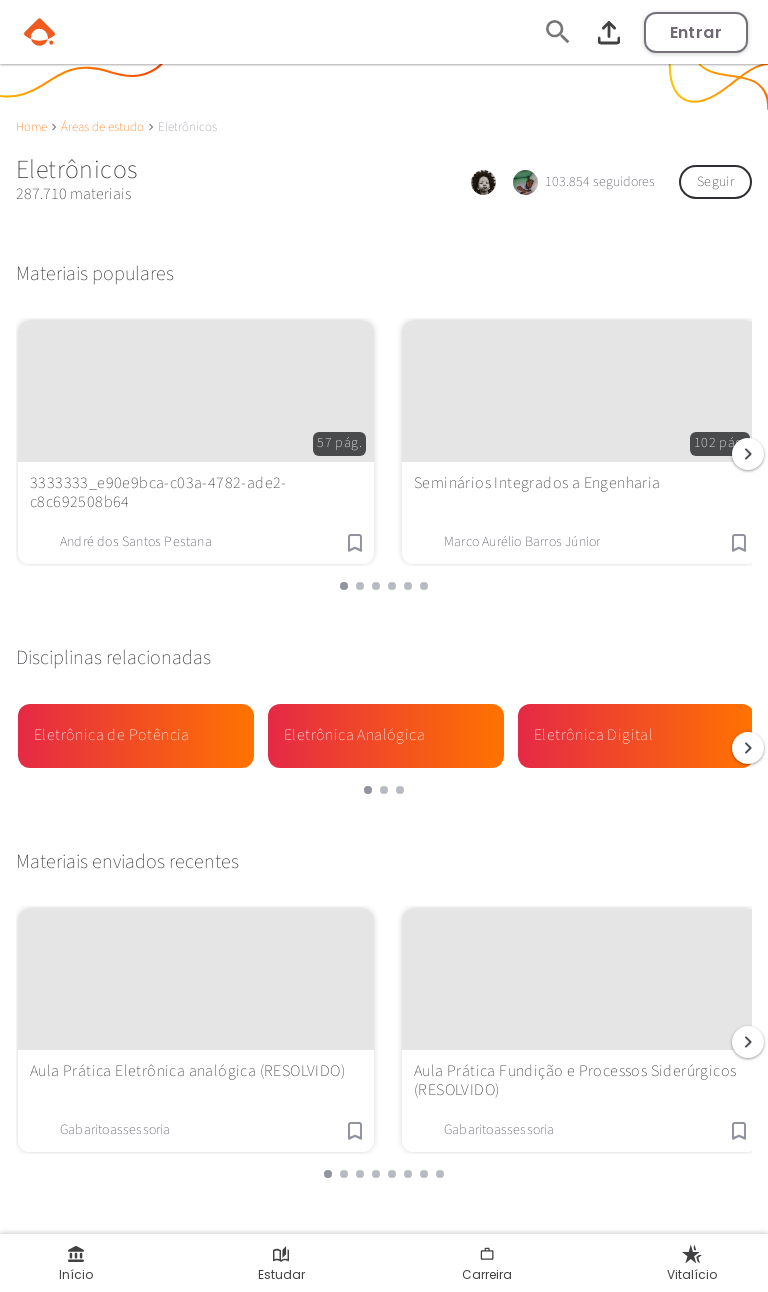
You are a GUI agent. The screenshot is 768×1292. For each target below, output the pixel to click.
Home (31, 127)
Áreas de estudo (102, 127)
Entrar (696, 32)
